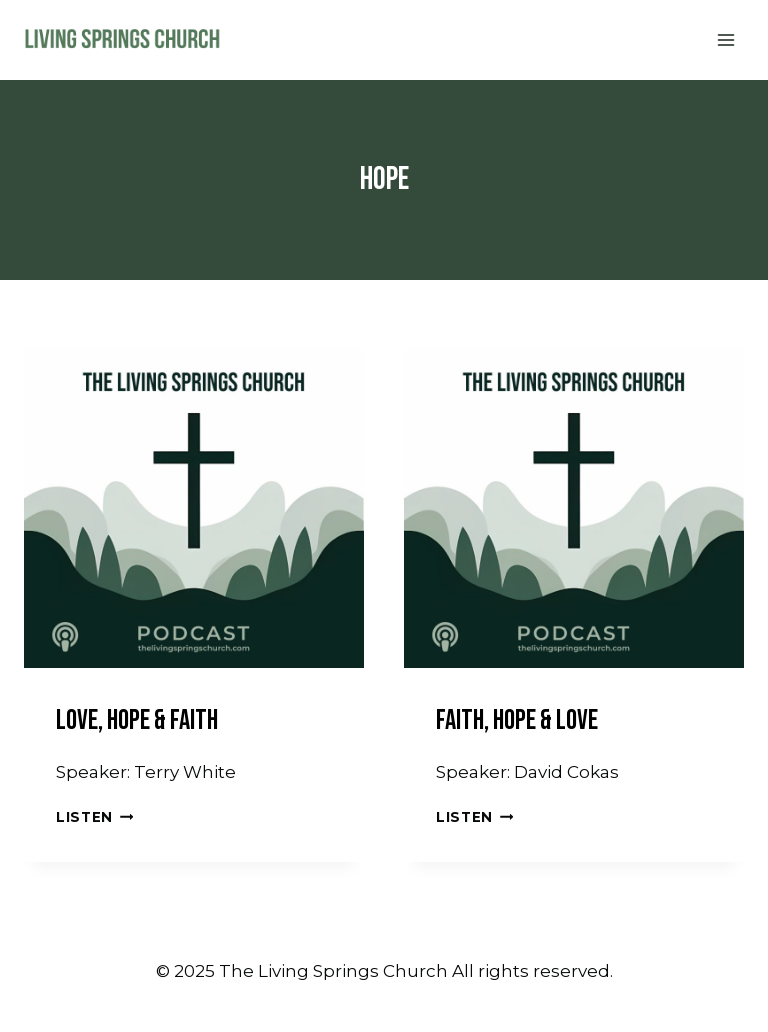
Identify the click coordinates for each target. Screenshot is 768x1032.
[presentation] (194, 498)
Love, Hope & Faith (137, 720)
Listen (94, 817)
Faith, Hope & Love (517, 720)
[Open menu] (725, 39)
